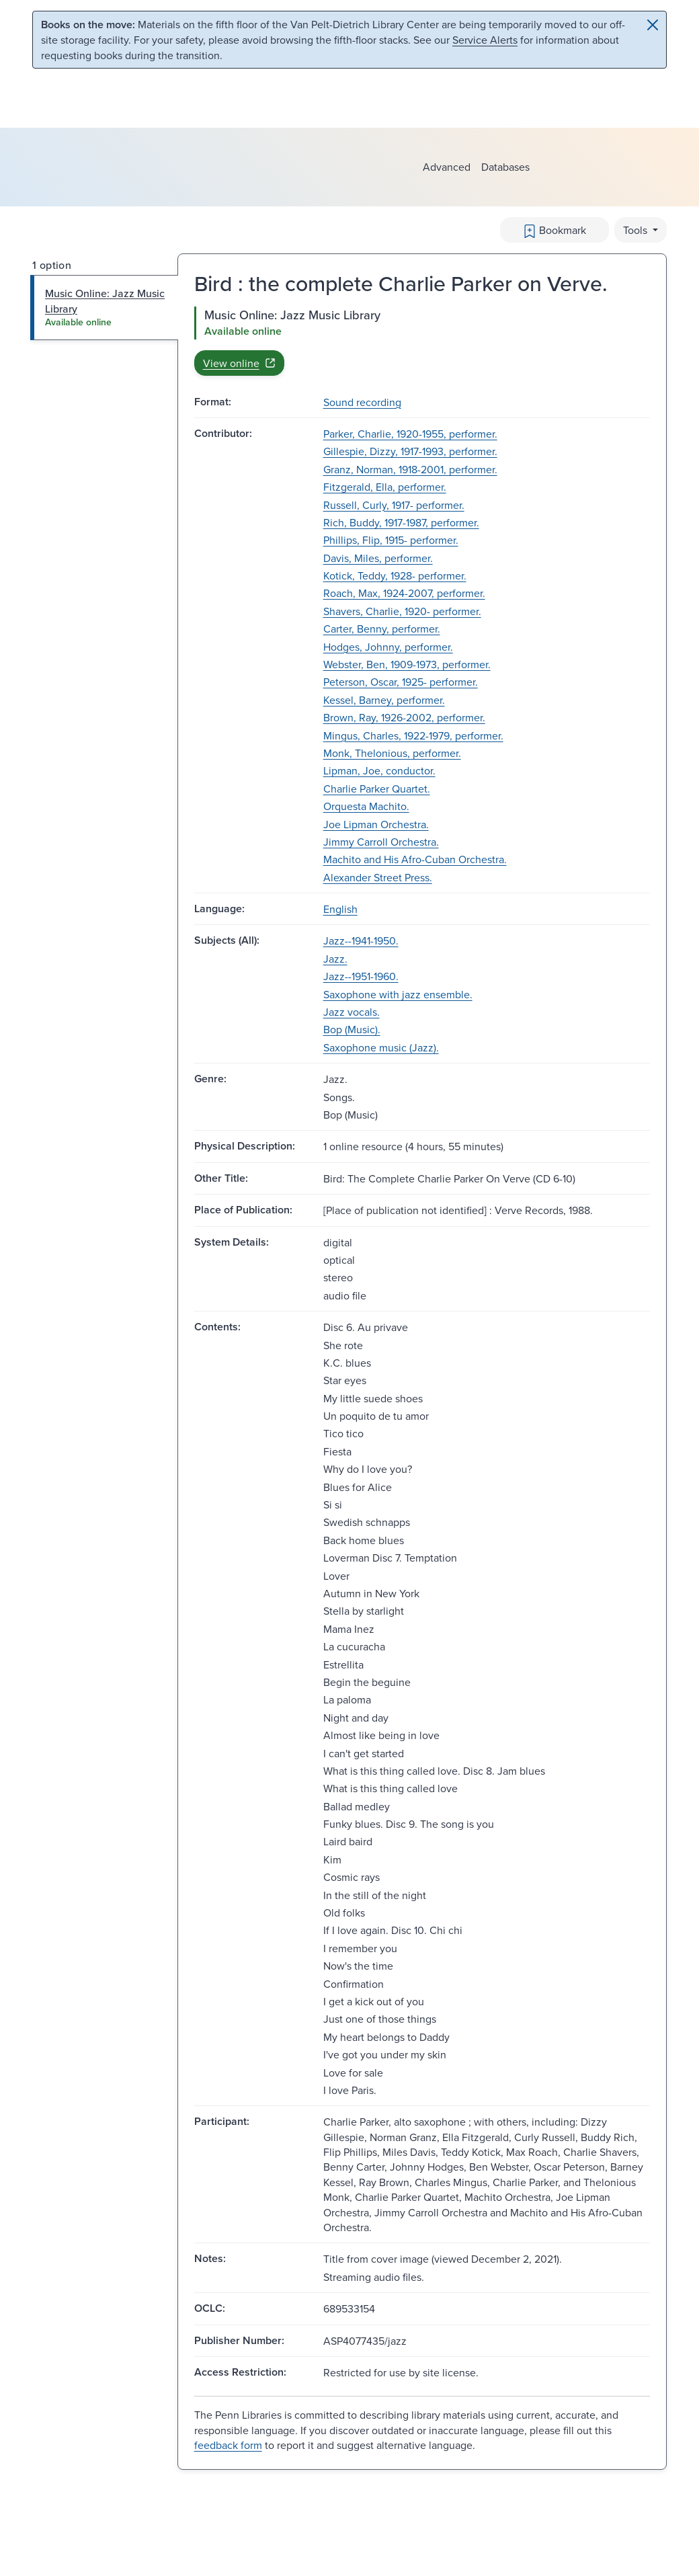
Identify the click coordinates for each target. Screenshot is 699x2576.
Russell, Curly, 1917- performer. (393, 504)
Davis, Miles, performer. (378, 558)
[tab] (104, 307)
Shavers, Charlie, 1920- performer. (402, 611)
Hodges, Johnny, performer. (388, 646)
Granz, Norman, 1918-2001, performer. (410, 469)
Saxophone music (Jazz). (381, 1047)
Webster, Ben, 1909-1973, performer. (407, 664)
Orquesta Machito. (366, 806)
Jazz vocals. (351, 1011)
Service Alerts (485, 39)
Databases (505, 166)
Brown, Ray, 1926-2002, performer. (404, 717)
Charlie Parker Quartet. (376, 788)
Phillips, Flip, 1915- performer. (390, 539)
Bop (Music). (351, 1029)
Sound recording (362, 402)
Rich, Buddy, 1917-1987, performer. (401, 522)
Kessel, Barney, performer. (384, 699)
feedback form (228, 2445)
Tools (636, 230)
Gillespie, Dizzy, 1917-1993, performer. (410, 451)
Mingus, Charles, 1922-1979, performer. (413, 735)
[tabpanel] (422, 341)
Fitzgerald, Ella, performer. (384, 486)
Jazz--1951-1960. (361, 976)
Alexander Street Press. (377, 877)
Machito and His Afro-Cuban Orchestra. (415, 859)
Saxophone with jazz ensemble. (397, 994)
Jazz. (335, 958)
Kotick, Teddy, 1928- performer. (394, 575)
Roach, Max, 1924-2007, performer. (404, 593)
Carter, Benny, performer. (381, 628)
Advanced (446, 166)
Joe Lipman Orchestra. (376, 824)
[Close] (652, 24)
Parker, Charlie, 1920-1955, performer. (410, 433)
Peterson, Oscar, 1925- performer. (400, 681)
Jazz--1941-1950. (361, 940)
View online (239, 363)
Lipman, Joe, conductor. (379, 770)
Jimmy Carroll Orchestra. (381, 841)
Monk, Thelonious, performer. (392, 753)
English (340, 908)
